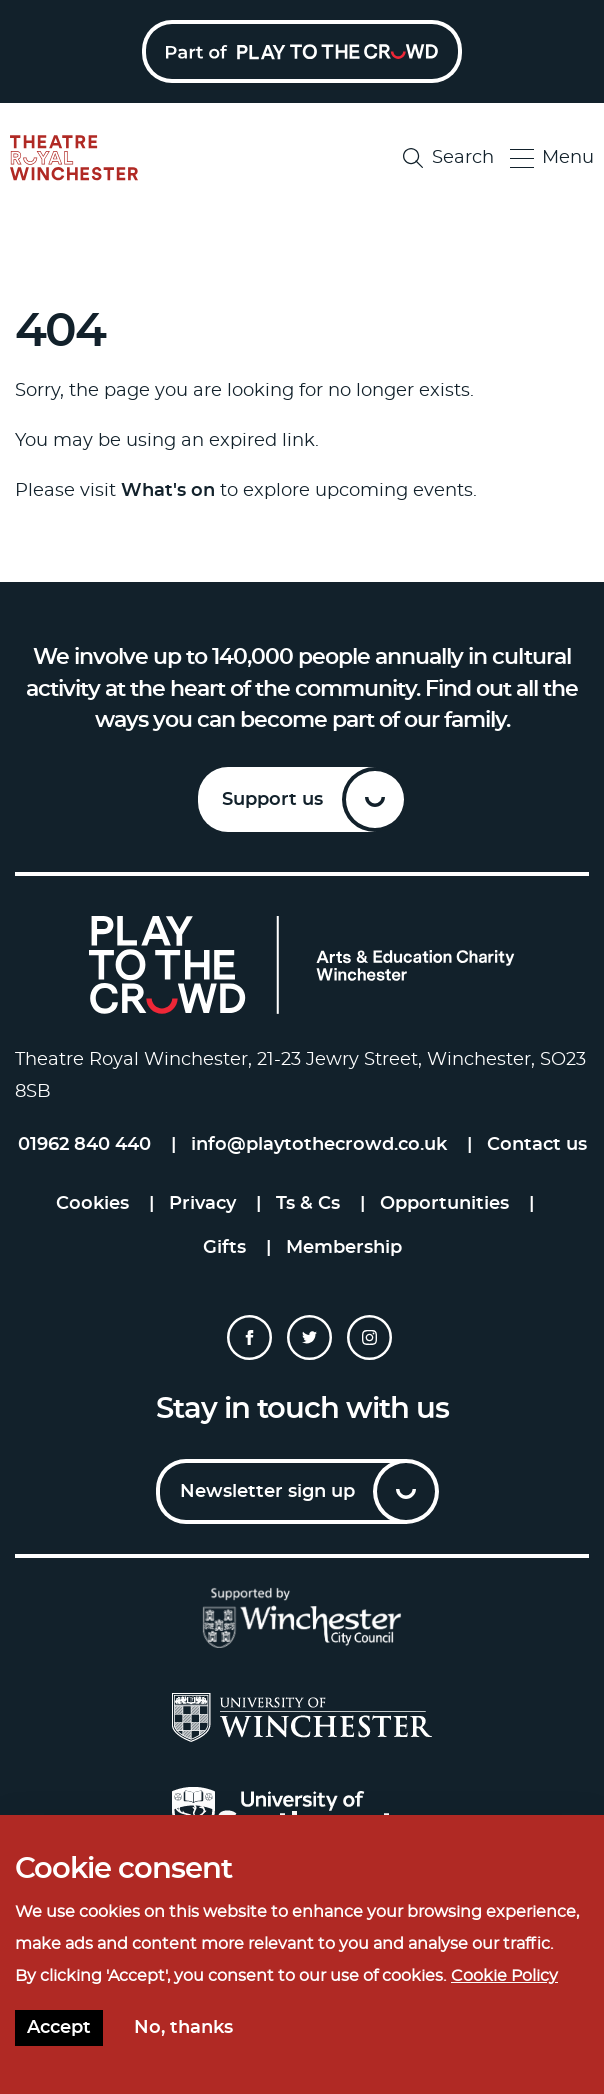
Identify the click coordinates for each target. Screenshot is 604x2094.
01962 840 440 (84, 1145)
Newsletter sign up (267, 1492)
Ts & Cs (308, 1204)
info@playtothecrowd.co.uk (319, 1145)
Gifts (224, 1248)
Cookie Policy (504, 1976)
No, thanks (183, 2028)
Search (448, 158)
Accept (59, 2028)
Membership (344, 1248)
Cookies (92, 1204)
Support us (272, 800)
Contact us (537, 1145)
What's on (168, 491)
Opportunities (444, 1204)
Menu (552, 158)
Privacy (202, 1204)
